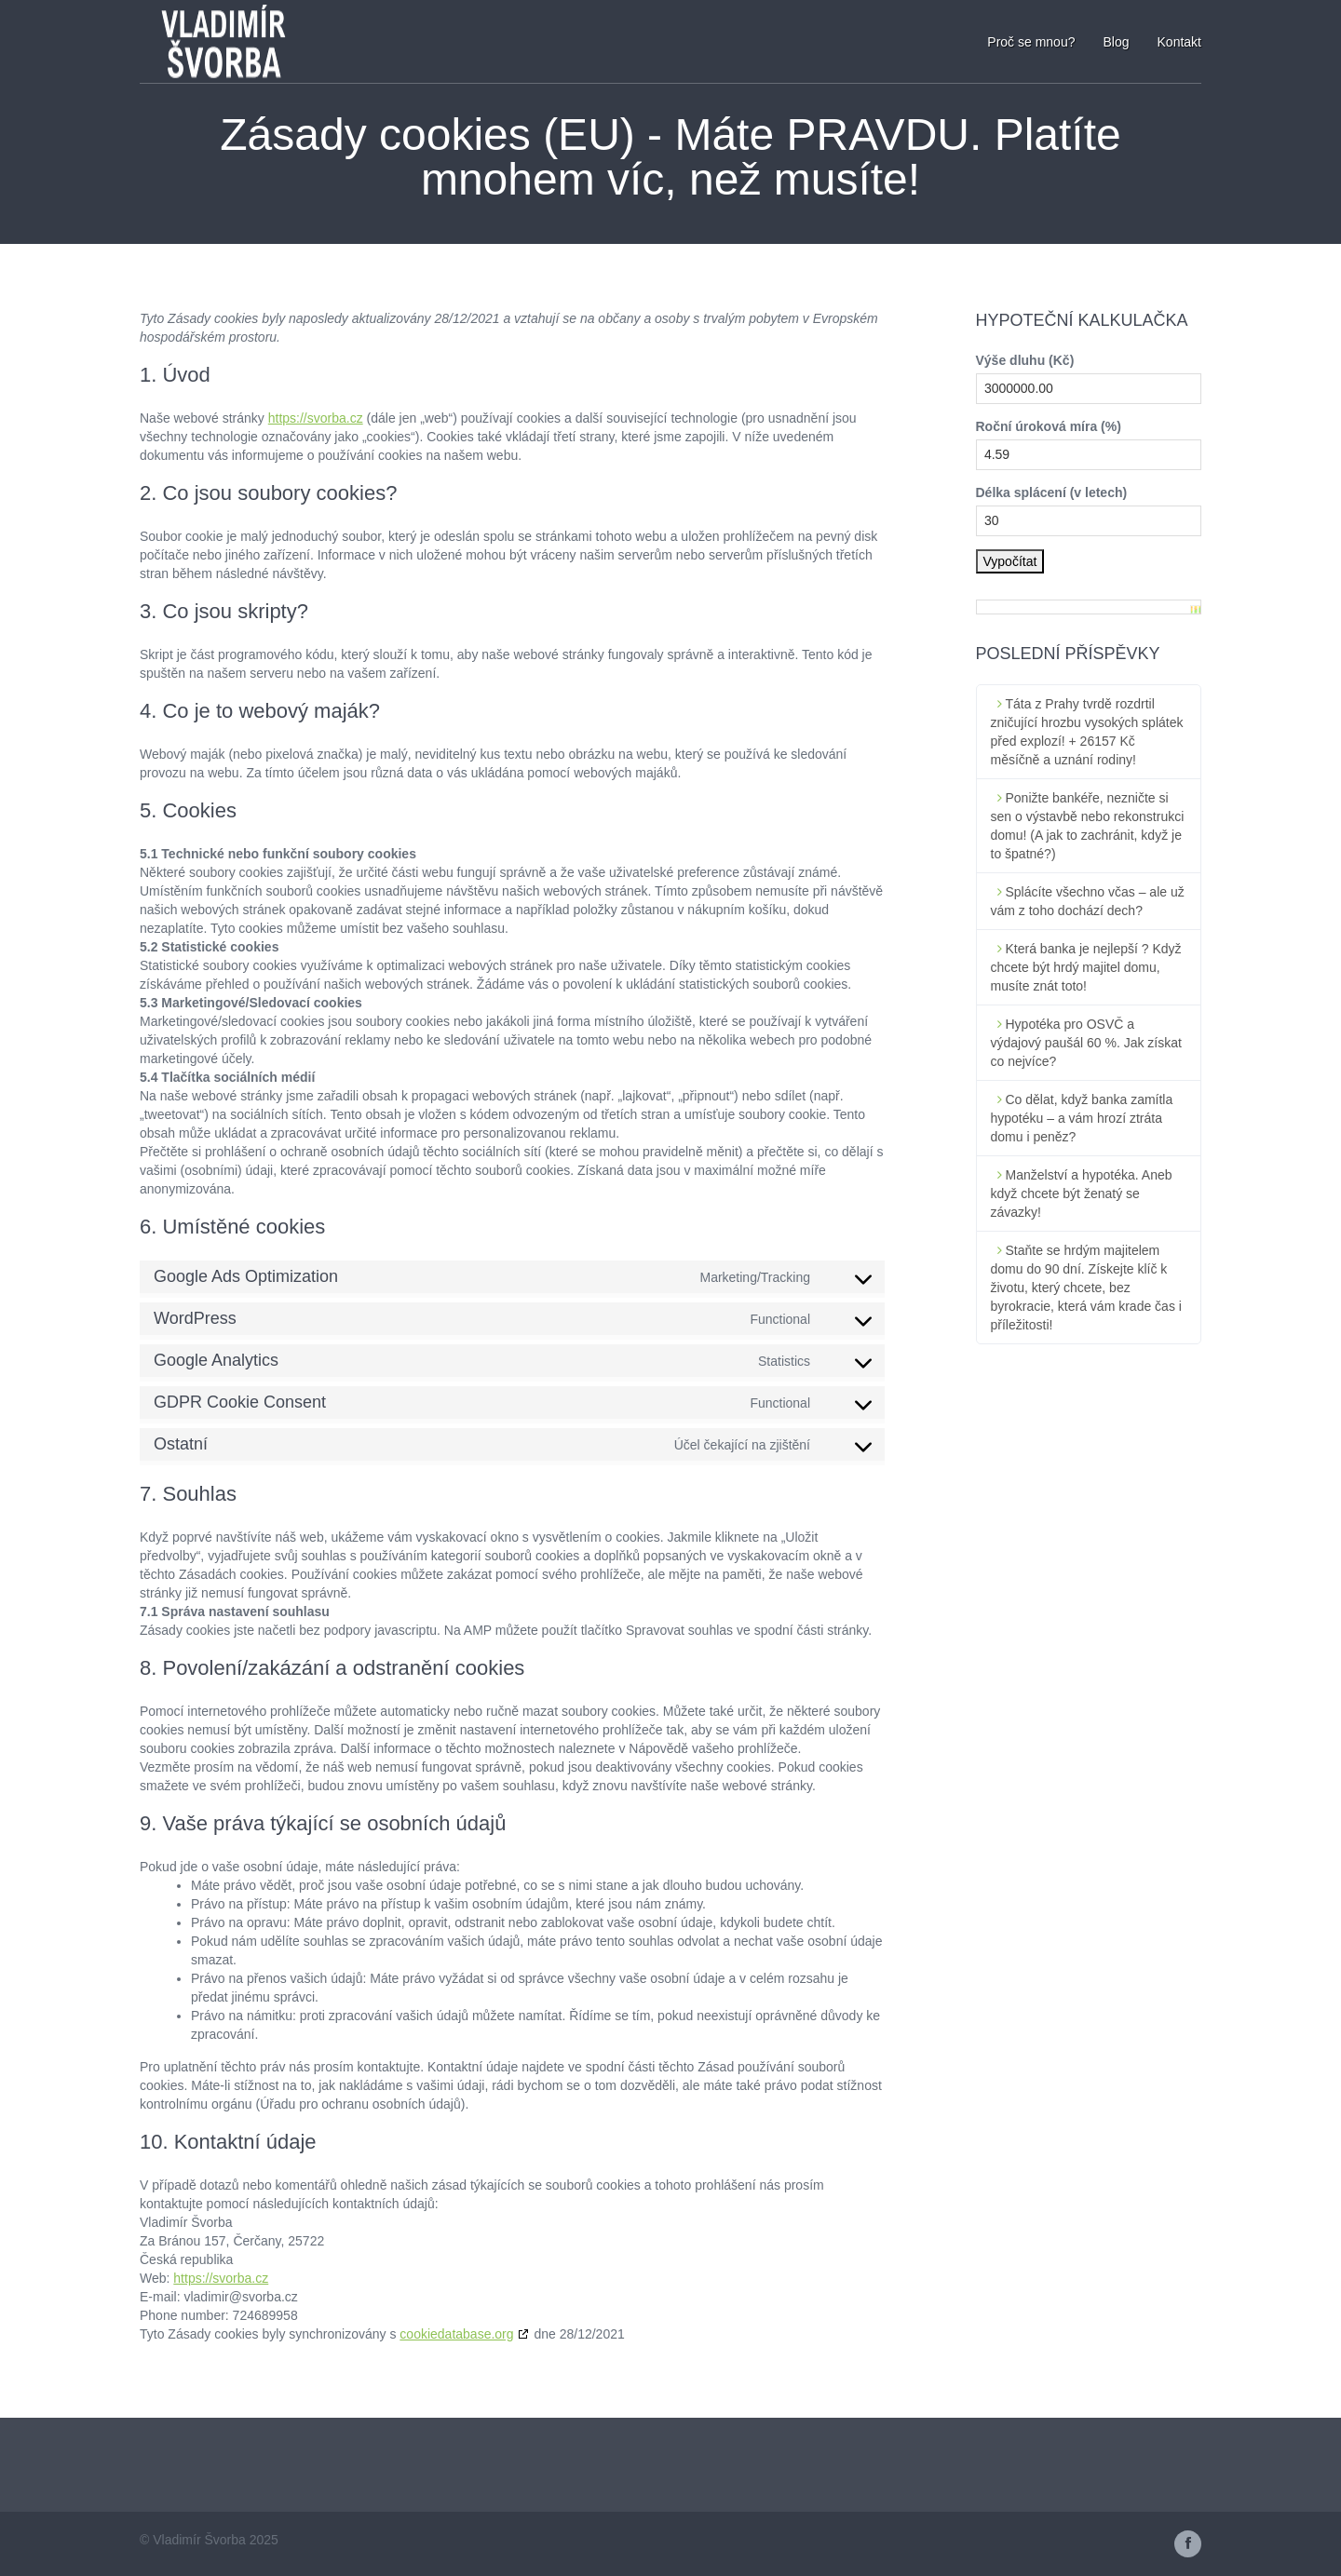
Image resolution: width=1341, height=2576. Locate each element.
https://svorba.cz (315, 418)
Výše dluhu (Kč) (1025, 360)
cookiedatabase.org (456, 2333)
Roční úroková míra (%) (1048, 426)
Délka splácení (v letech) (1052, 492)
